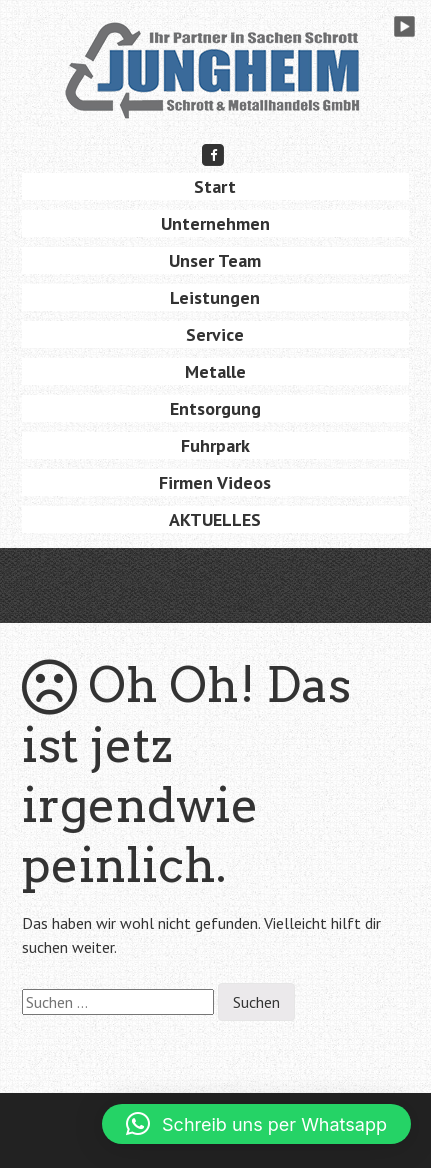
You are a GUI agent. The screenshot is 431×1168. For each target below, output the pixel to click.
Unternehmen (215, 223)
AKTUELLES (215, 519)
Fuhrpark (215, 445)
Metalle (215, 371)
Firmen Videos (215, 482)
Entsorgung (215, 408)
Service (215, 334)
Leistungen (215, 297)
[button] (256, 1124)
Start (215, 186)
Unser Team (215, 260)
